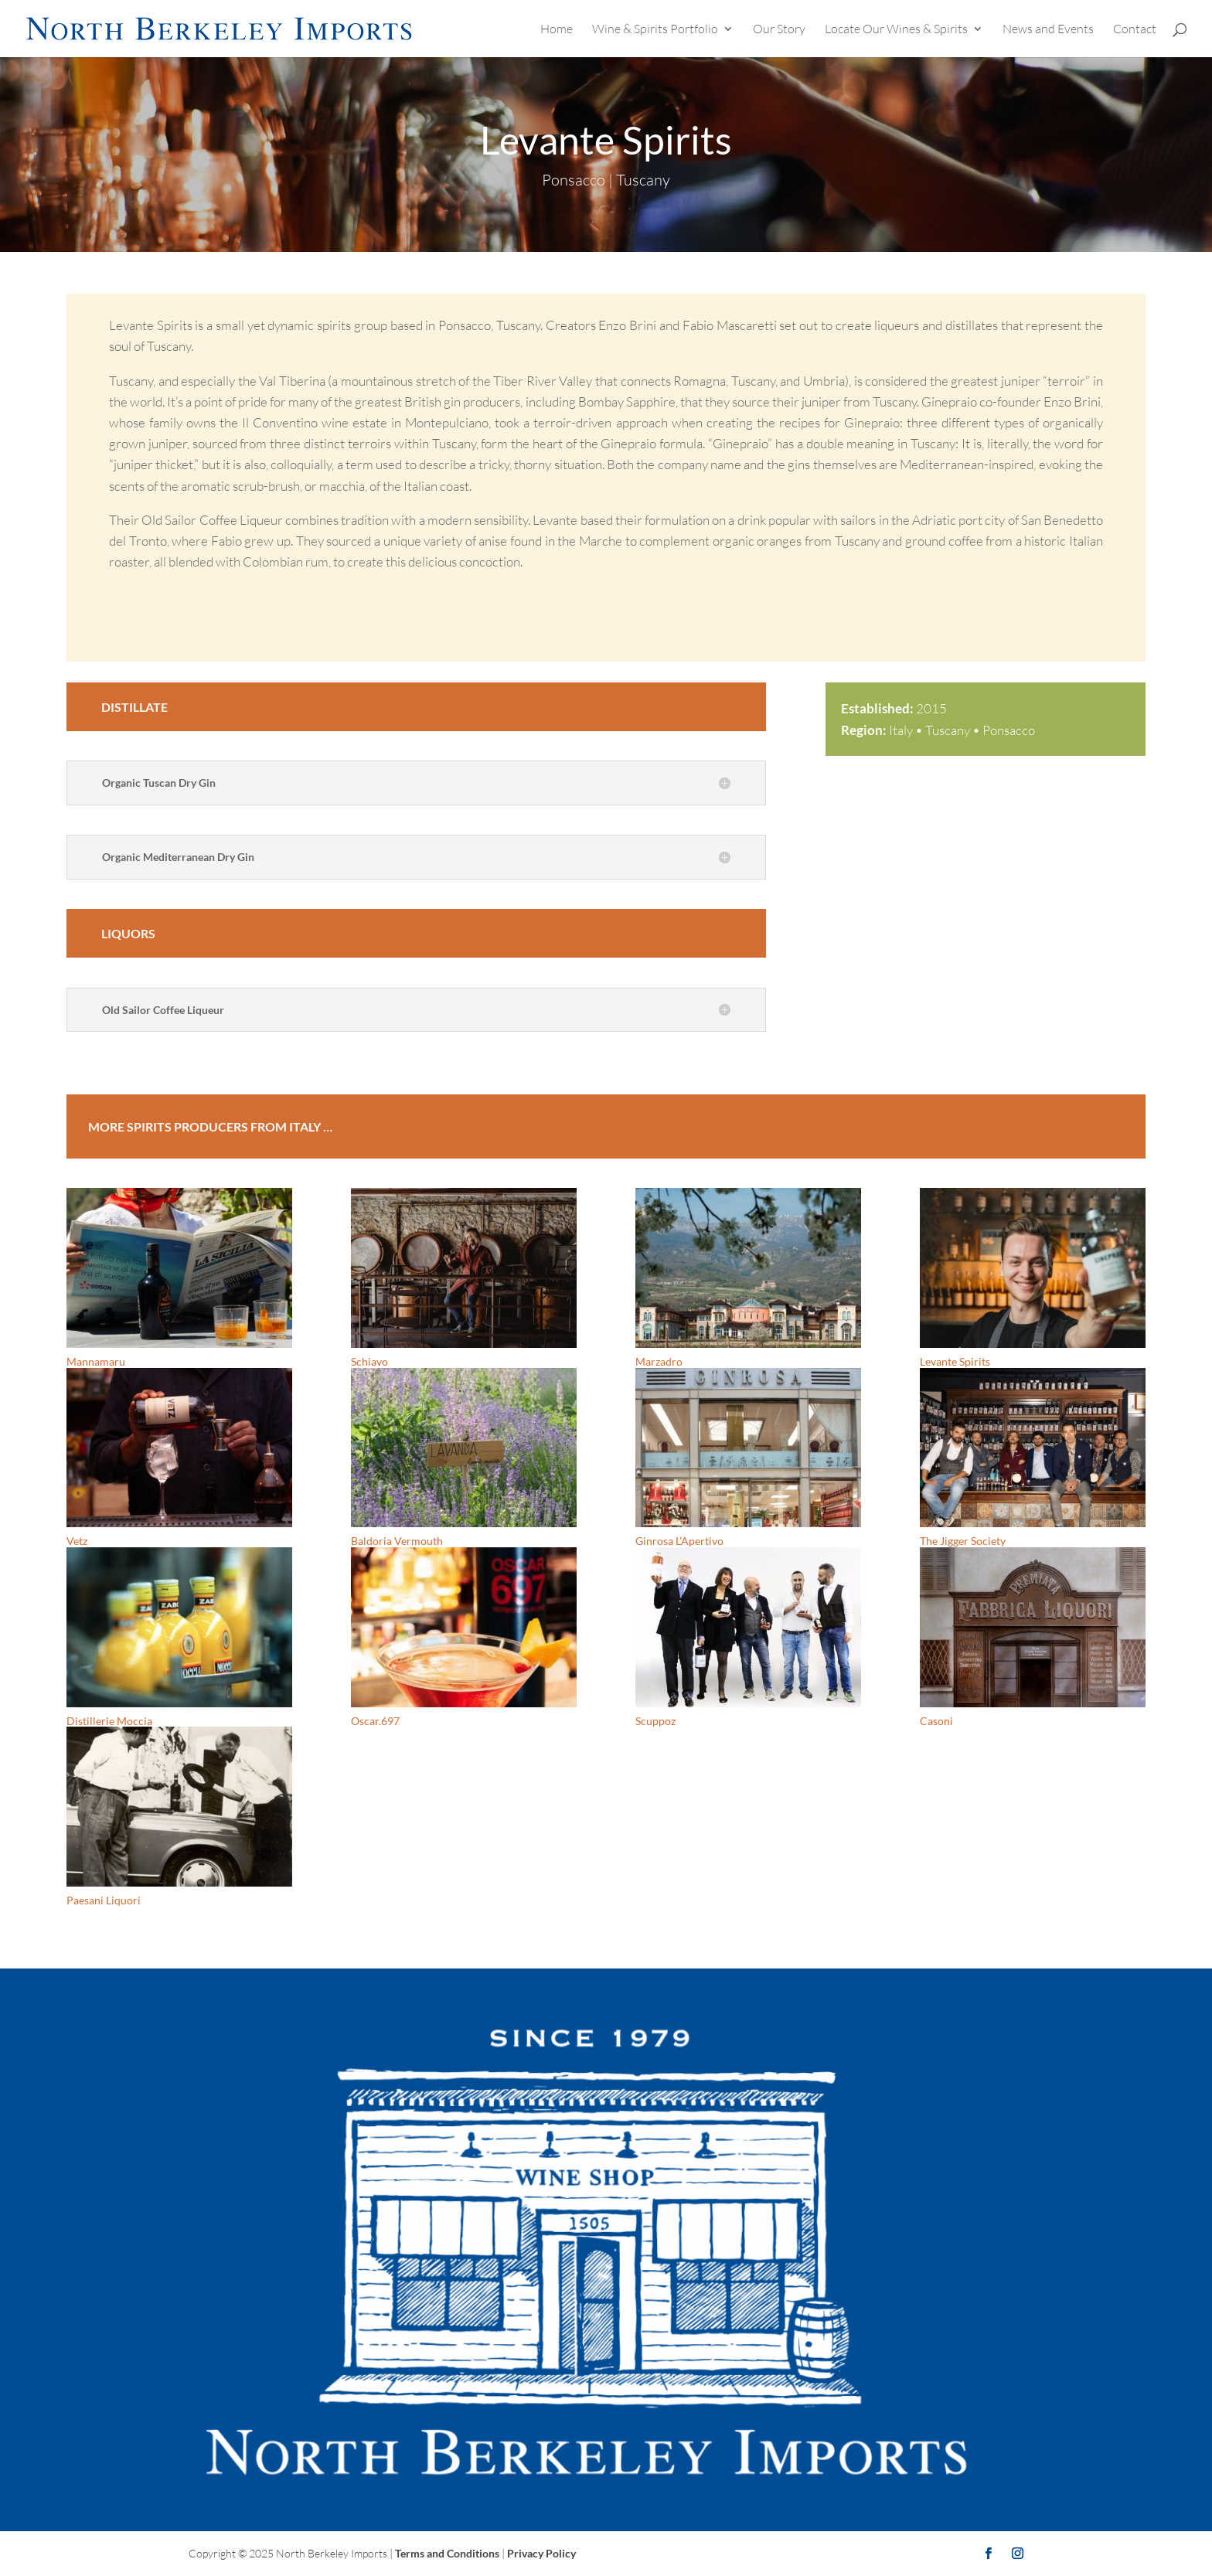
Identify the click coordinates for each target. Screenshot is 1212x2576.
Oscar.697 (375, 1720)
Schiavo (369, 1361)
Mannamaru (95, 1361)
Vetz (76, 1540)
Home (556, 29)
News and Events (1048, 29)
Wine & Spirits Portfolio (655, 29)
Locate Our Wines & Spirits (896, 29)
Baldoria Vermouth (397, 1540)
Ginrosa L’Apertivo (679, 1540)
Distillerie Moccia (109, 1720)
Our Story (779, 29)
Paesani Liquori (103, 1900)
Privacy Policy (541, 2553)
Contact (1134, 29)
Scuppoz (655, 1720)
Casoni (936, 1720)
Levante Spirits (955, 1361)
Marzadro (659, 1361)
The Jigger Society (963, 1540)
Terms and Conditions (447, 2553)
